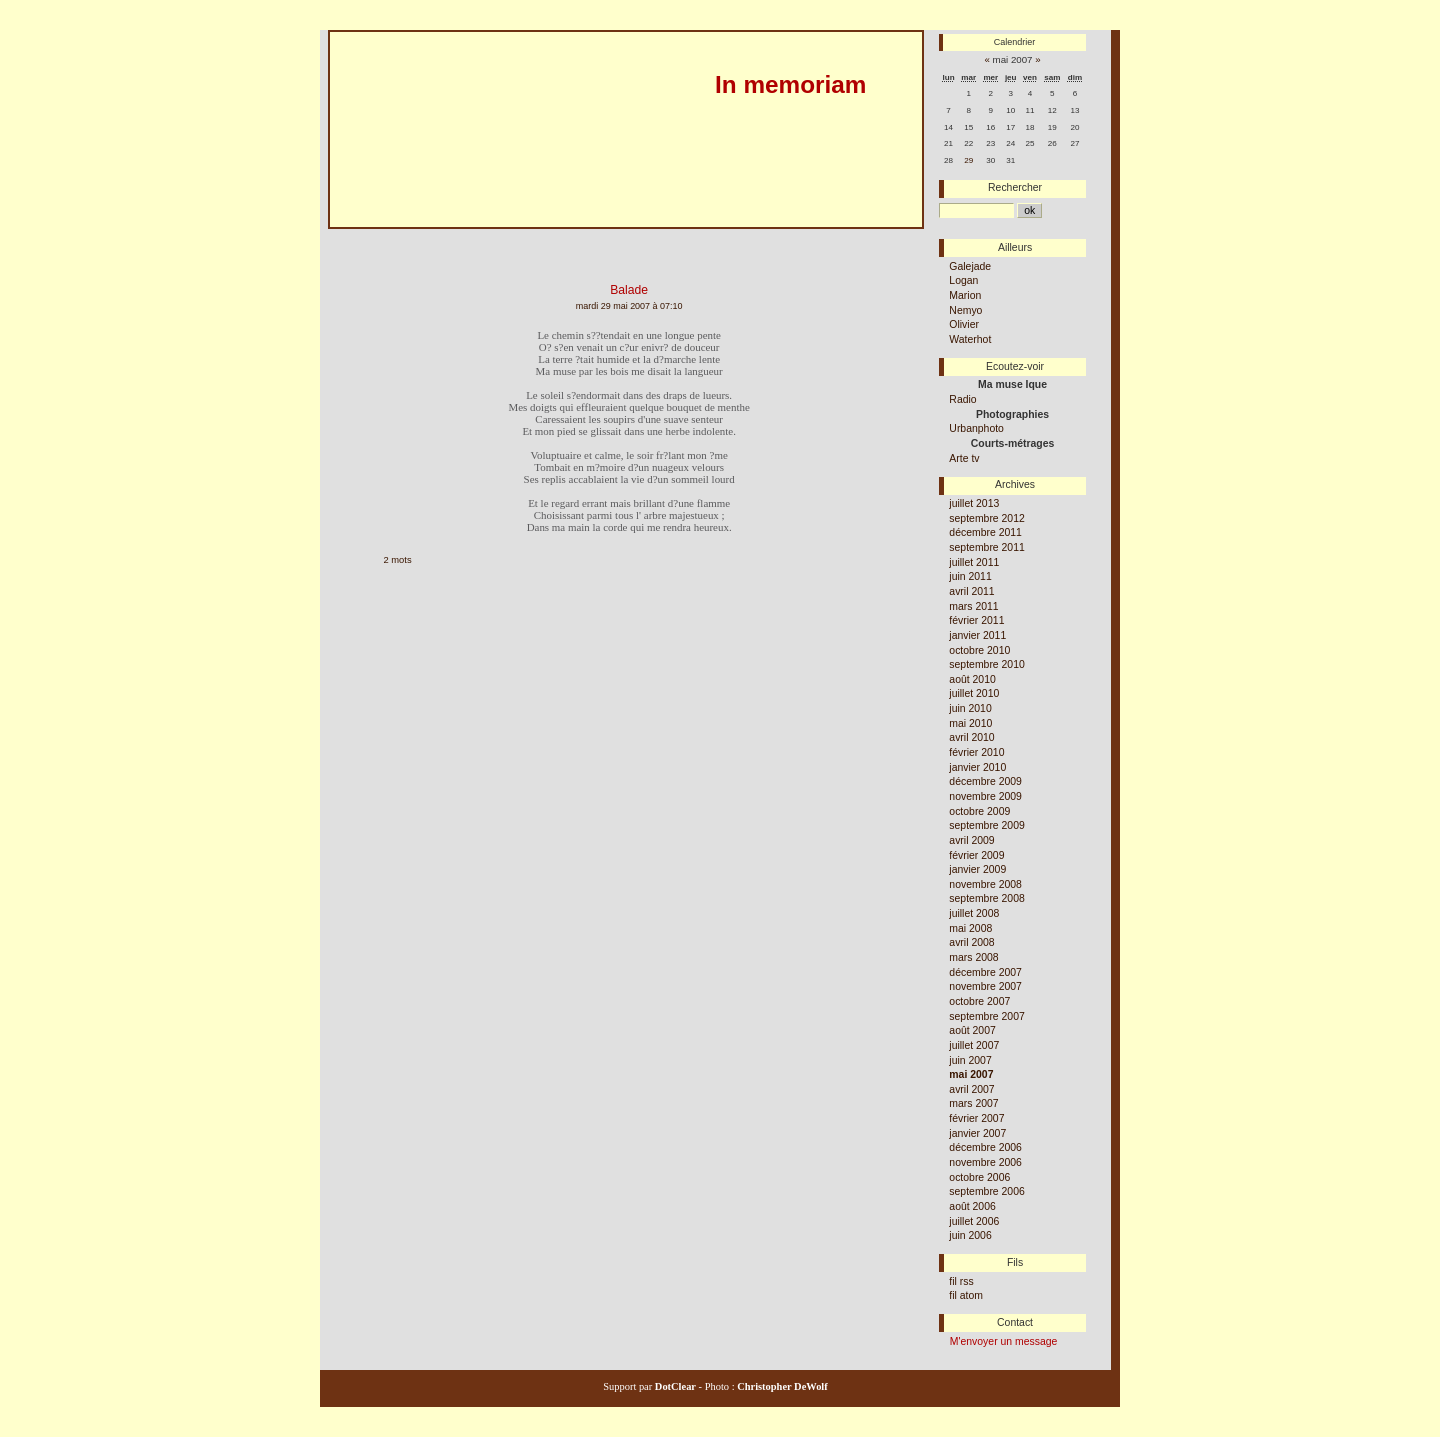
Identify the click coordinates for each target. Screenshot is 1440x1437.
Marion (965, 295)
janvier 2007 (977, 1133)
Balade (629, 290)
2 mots (398, 560)
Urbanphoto (976, 428)
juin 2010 (970, 708)
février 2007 (976, 1118)
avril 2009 (971, 840)
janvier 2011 (977, 635)
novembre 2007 (985, 986)
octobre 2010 (979, 650)
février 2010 (976, 752)
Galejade (970, 266)
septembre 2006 (986, 1191)
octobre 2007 (979, 1001)
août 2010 (972, 679)
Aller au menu (444, 236)
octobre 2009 (979, 811)
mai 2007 (971, 1074)
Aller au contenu (360, 236)
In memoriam (790, 84)
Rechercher (1015, 187)
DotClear (674, 1386)
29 (968, 160)
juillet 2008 (974, 913)
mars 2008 (973, 957)
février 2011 (976, 620)
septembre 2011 (986, 547)
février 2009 (976, 855)
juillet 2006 (974, 1221)
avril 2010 (971, 737)
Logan (963, 280)
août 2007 (972, 1030)
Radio (962, 399)
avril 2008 (971, 942)
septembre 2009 (986, 825)
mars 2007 (973, 1103)
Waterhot (970, 339)
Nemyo (965, 310)
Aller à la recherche (535, 236)
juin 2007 (970, 1060)
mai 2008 (970, 928)
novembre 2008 (985, 884)
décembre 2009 (985, 781)
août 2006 (972, 1206)
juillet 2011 (974, 562)
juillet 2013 (974, 503)
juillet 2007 (974, 1045)
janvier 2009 (977, 869)
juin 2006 (970, 1235)
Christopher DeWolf (781, 1386)
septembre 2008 (986, 898)
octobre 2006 (979, 1177)
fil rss (961, 1281)
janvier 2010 (977, 767)
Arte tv (964, 458)
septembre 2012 (986, 518)
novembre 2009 (985, 796)
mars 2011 (973, 606)
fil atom (966, 1295)
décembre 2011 (985, 532)
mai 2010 (970, 723)
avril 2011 (971, 591)
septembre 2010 (986, 664)
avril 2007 (971, 1089)
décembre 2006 (985, 1147)
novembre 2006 (985, 1162)
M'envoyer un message (1004, 1341)
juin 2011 (970, 576)
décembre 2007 (985, 972)
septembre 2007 (986, 1016)
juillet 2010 (974, 693)
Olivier (964, 324)
